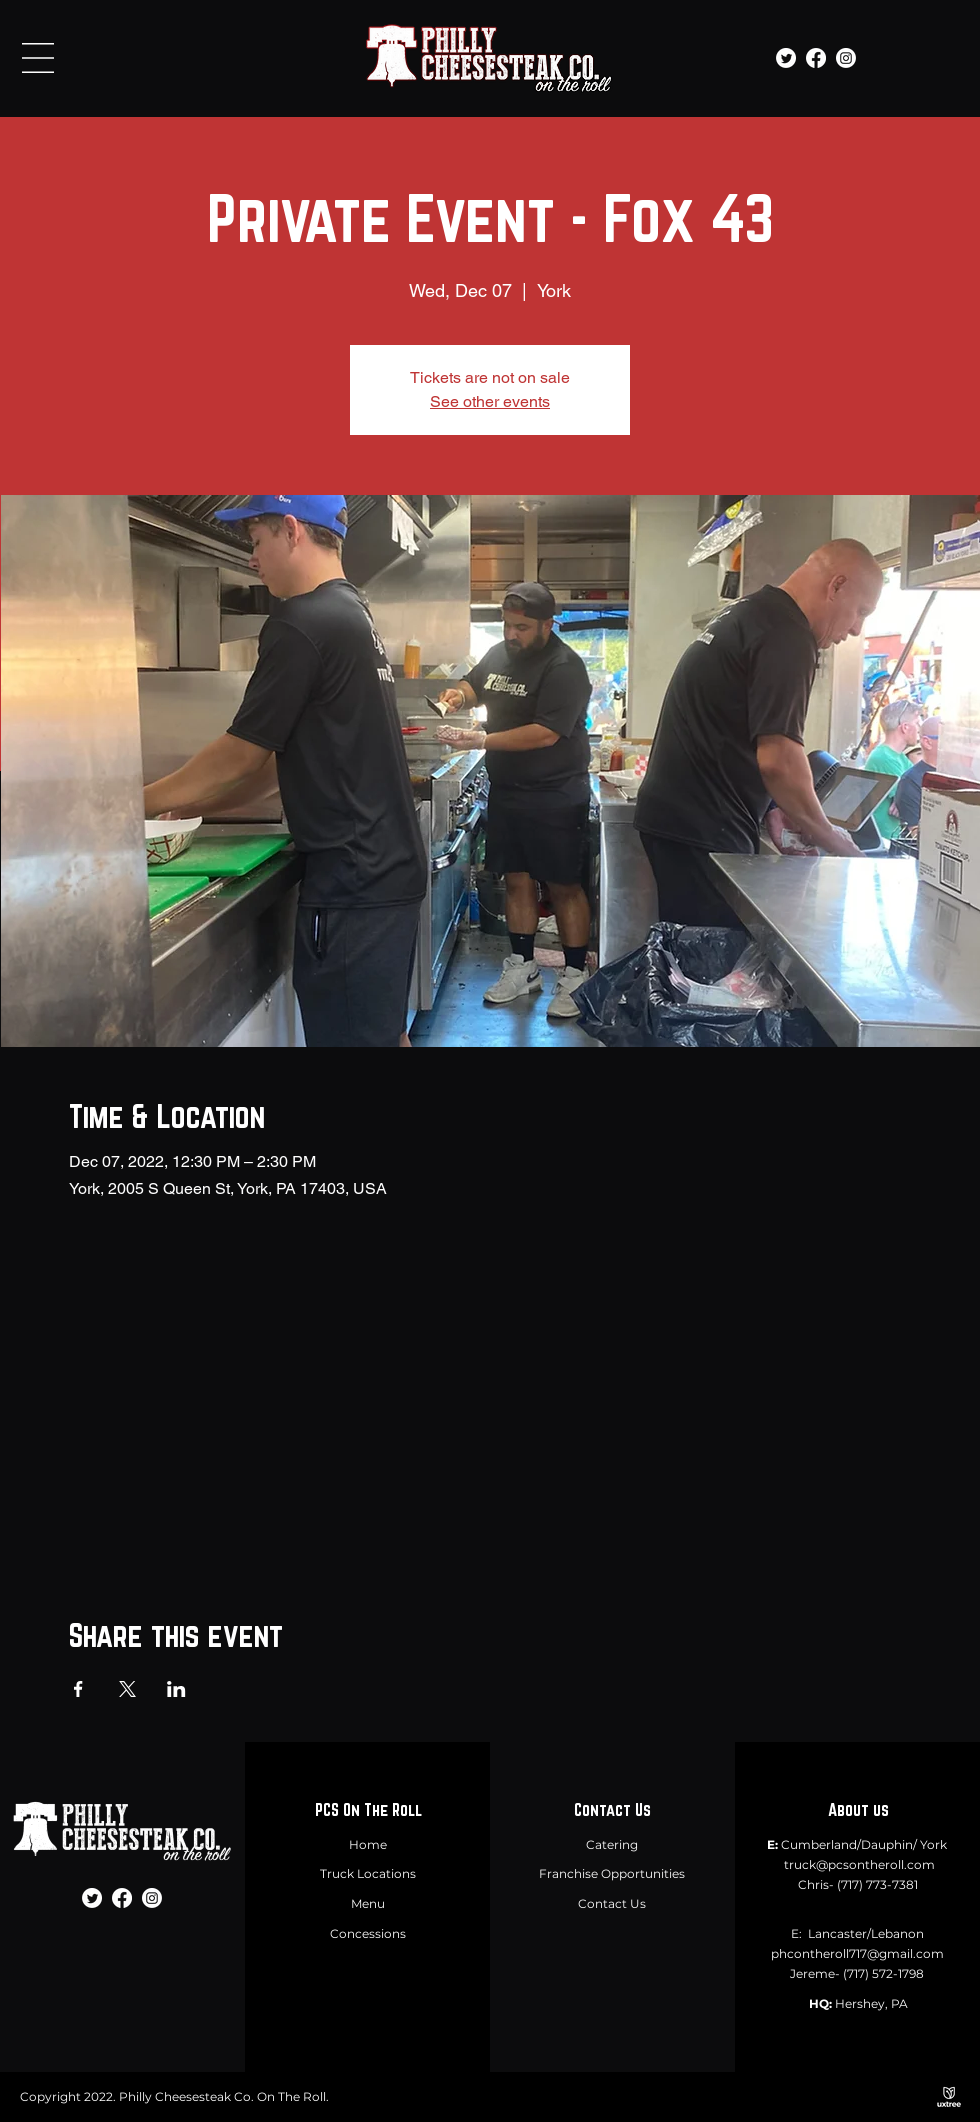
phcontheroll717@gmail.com (857, 1953)
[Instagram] (846, 58)
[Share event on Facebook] (78, 1689)
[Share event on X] (127, 1689)
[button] (38, 58)
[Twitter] (786, 58)
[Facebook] (816, 58)
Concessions (368, 1933)
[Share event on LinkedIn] (176, 1689)
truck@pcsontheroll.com (859, 1864)
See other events (490, 401)
